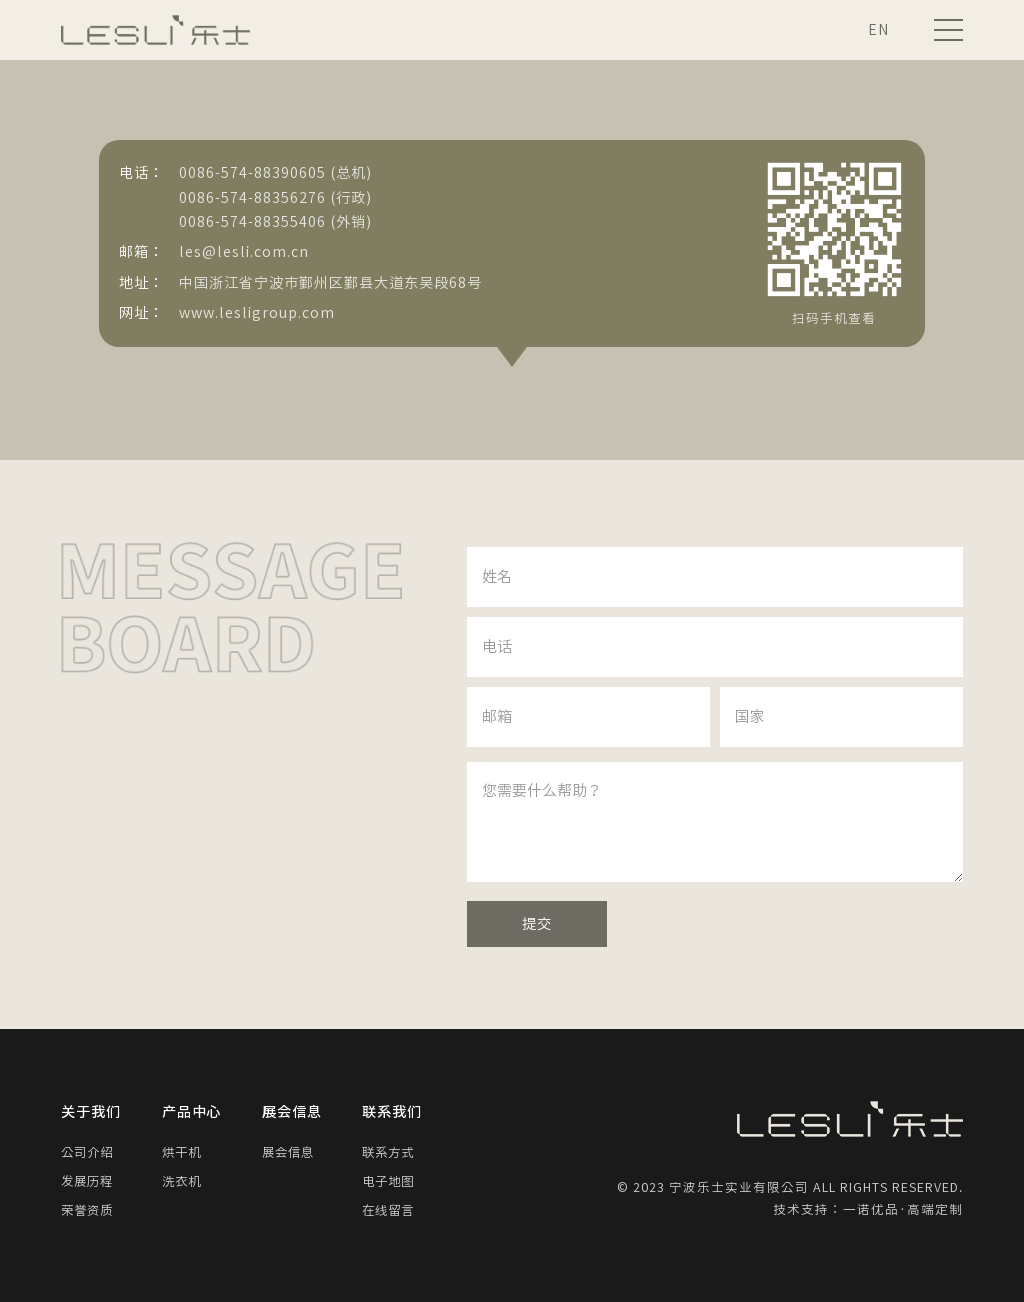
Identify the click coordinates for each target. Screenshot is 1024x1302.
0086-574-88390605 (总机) (275, 172)
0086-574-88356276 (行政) (275, 197)
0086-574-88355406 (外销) (275, 221)
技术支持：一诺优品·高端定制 (868, 1209)
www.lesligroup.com (257, 312)
